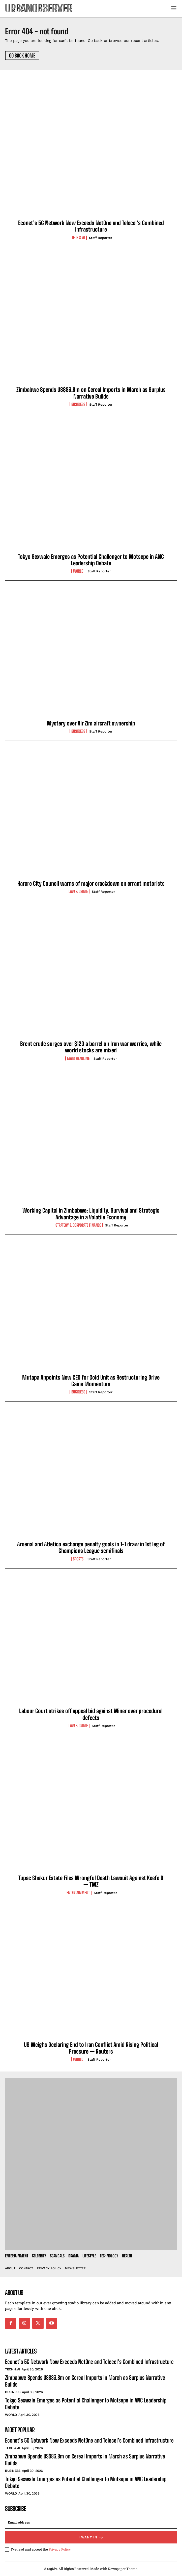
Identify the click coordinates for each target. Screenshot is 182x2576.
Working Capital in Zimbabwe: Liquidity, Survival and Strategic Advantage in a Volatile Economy (90, 1213)
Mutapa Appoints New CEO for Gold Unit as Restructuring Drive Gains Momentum (91, 1380)
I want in (91, 2537)
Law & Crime (78, 891)
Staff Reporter (100, 238)
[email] (91, 2522)
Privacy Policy (60, 2549)
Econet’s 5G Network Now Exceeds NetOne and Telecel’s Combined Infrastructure (91, 226)
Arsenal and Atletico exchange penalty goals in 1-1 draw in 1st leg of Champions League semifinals (91, 1547)
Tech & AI (78, 238)
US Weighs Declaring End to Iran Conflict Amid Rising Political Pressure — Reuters (91, 2048)
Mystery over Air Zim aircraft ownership (91, 723)
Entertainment (78, 1893)
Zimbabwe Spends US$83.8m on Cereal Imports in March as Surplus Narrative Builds (91, 393)
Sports (78, 1559)
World (78, 571)
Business (78, 404)
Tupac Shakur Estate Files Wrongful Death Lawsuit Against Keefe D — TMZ (90, 1881)
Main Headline (78, 1058)
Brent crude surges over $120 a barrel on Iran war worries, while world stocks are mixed (91, 1047)
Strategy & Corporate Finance (78, 1225)
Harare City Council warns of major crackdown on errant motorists (91, 883)
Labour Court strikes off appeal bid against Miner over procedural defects (91, 1714)
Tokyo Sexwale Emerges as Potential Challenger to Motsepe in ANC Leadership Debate (91, 560)
